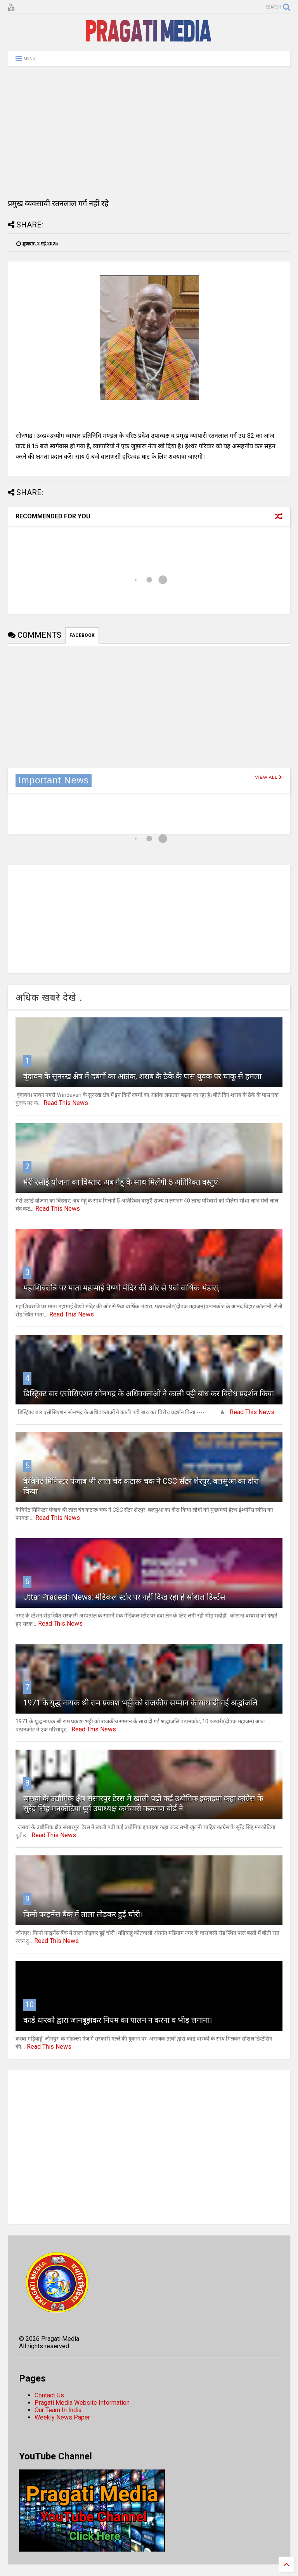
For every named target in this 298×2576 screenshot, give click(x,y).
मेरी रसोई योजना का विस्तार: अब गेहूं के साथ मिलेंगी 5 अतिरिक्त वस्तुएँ (120, 1182)
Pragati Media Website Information (82, 2402)
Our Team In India (58, 2410)
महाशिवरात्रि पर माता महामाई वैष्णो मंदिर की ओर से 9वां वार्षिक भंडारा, (121, 1287)
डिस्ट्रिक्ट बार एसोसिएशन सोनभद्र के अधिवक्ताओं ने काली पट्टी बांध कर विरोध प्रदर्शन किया (148, 1393)
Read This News (65, 1102)
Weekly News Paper (62, 2417)
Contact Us (49, 2395)
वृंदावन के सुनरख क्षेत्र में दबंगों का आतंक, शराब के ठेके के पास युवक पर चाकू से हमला (142, 1076)
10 (29, 2004)
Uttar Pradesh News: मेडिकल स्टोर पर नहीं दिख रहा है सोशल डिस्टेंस (124, 1597)
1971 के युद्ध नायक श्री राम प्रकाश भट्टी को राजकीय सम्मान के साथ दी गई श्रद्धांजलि (140, 1702)
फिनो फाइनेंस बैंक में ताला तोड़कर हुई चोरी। (83, 1914)
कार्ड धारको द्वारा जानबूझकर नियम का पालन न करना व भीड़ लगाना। (117, 2020)
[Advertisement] (149, 132)
